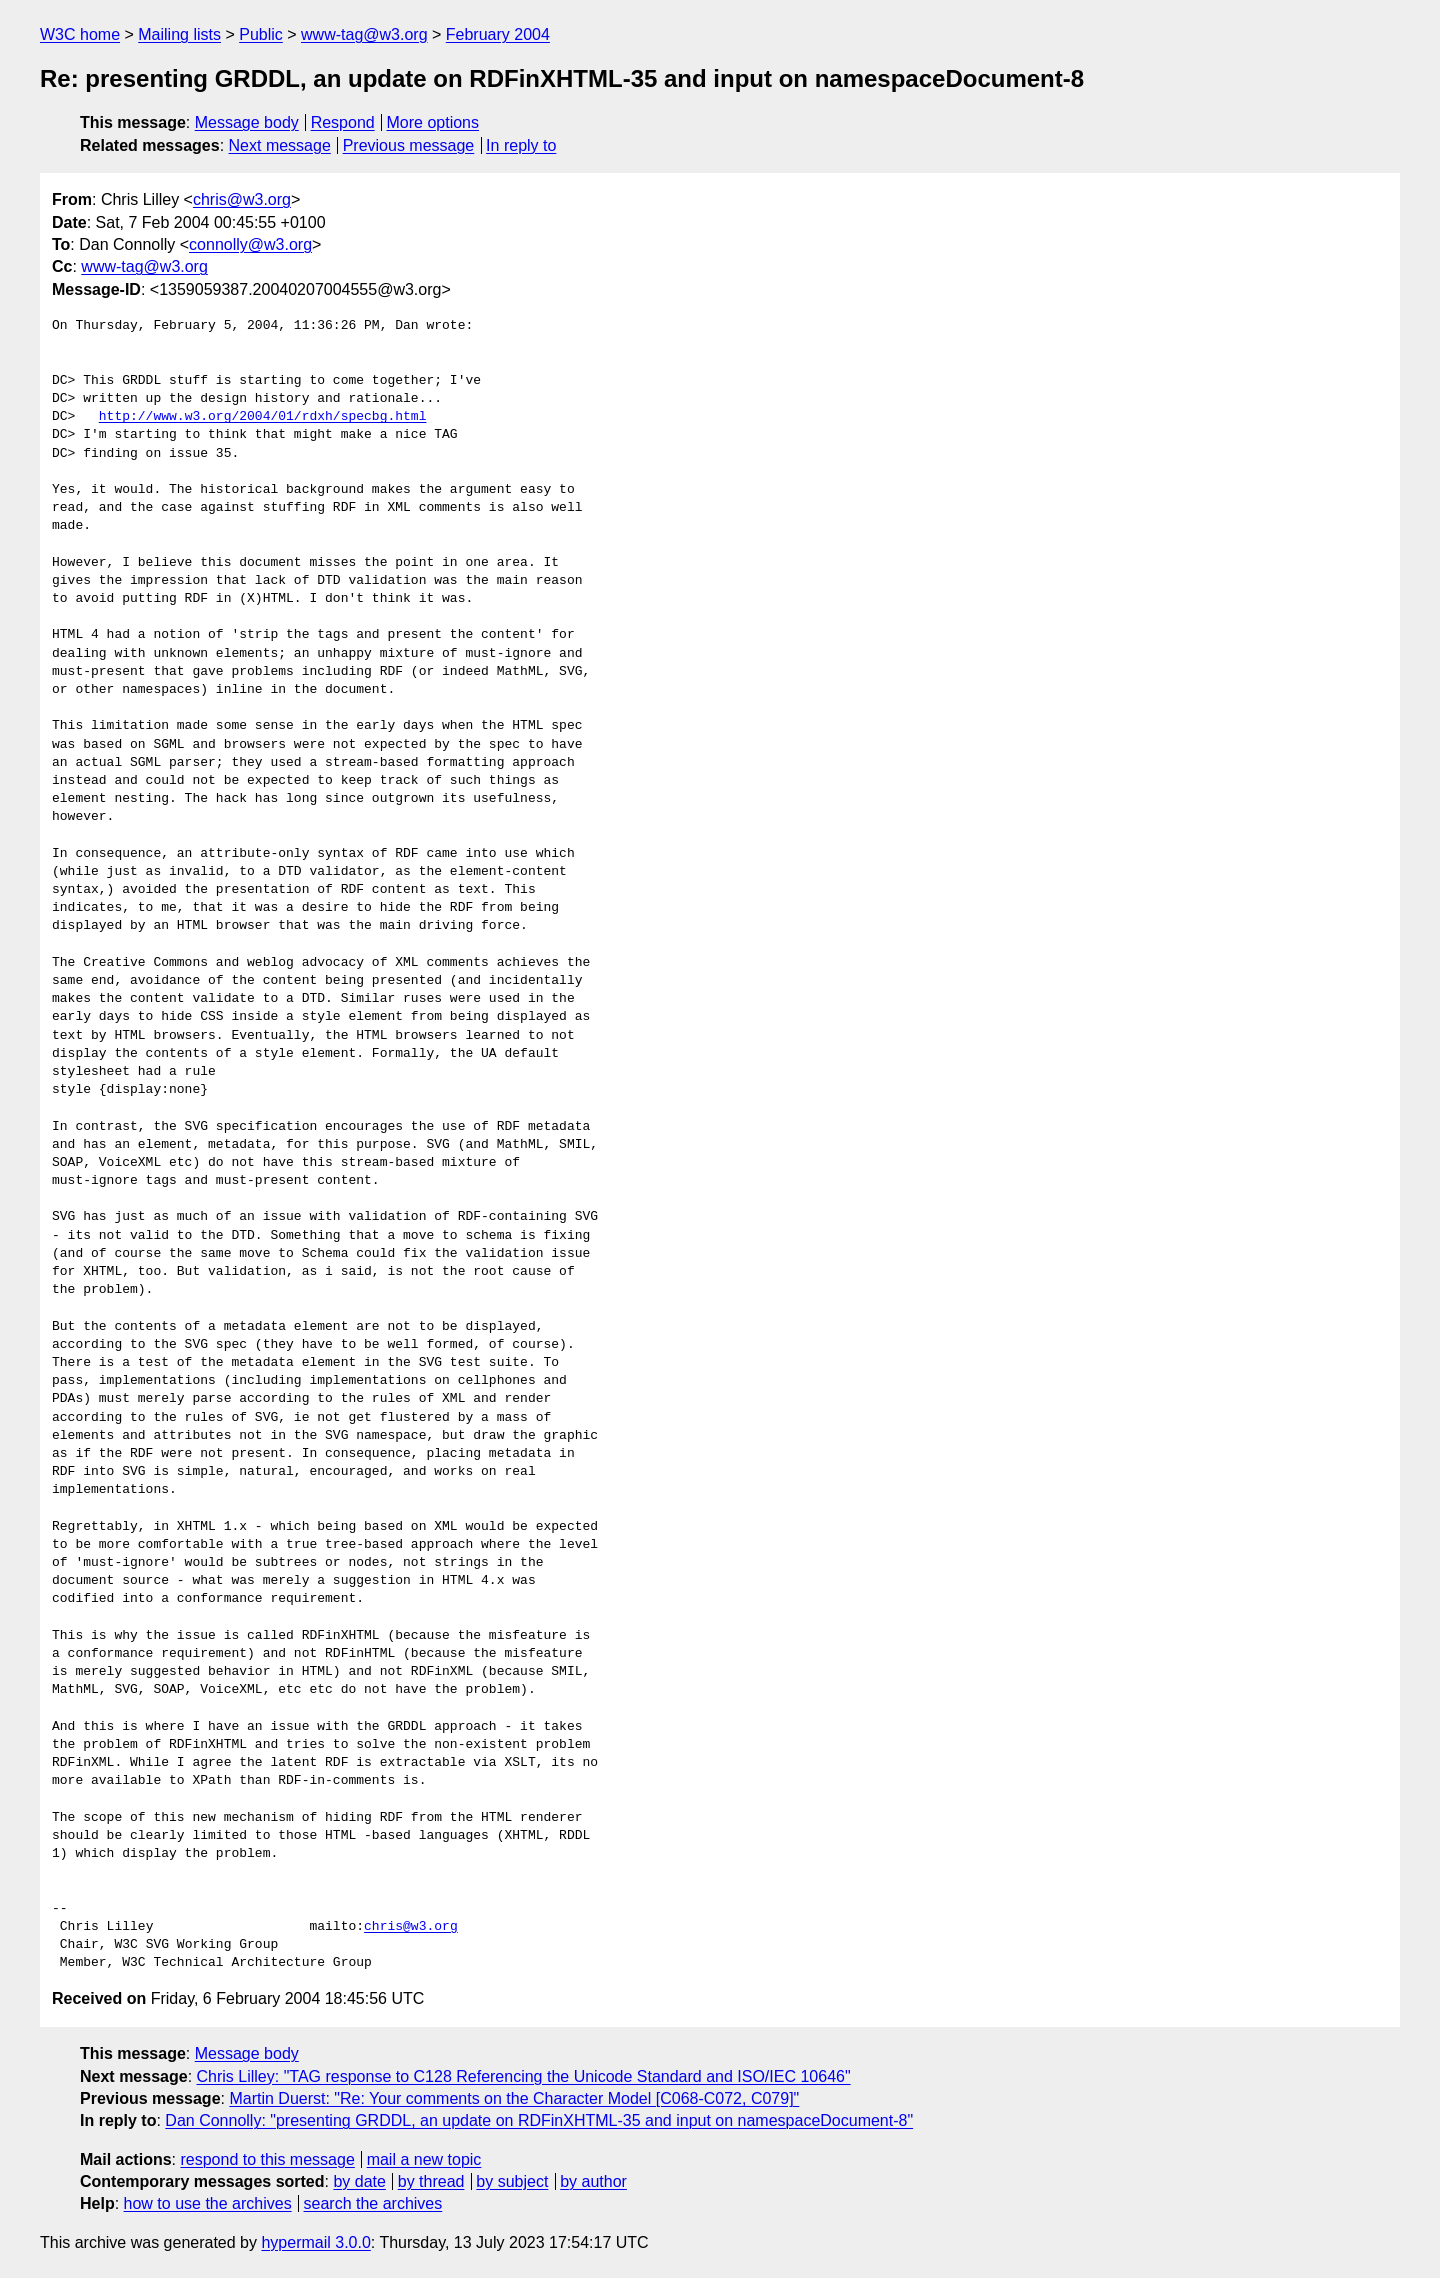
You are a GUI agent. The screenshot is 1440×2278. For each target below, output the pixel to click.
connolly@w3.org (250, 244)
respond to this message (267, 2159)
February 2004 (498, 34)
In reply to (521, 145)
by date (359, 2181)
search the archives (373, 2203)
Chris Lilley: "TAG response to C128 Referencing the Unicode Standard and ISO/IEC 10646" (524, 2076)
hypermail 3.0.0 (315, 2242)
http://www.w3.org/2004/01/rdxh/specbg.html (263, 417)
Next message (280, 145)
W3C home (80, 34)
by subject (512, 2181)
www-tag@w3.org (364, 34)
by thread (431, 2181)
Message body (247, 122)
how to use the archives (208, 2203)
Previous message (409, 145)
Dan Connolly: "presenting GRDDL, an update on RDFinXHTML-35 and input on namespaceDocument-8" (539, 2120)
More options (433, 122)
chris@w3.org (242, 199)
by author (593, 2181)
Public (261, 34)
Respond (343, 122)
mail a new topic (424, 2159)
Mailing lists (179, 34)
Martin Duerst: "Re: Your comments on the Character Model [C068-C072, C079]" (514, 2098)
